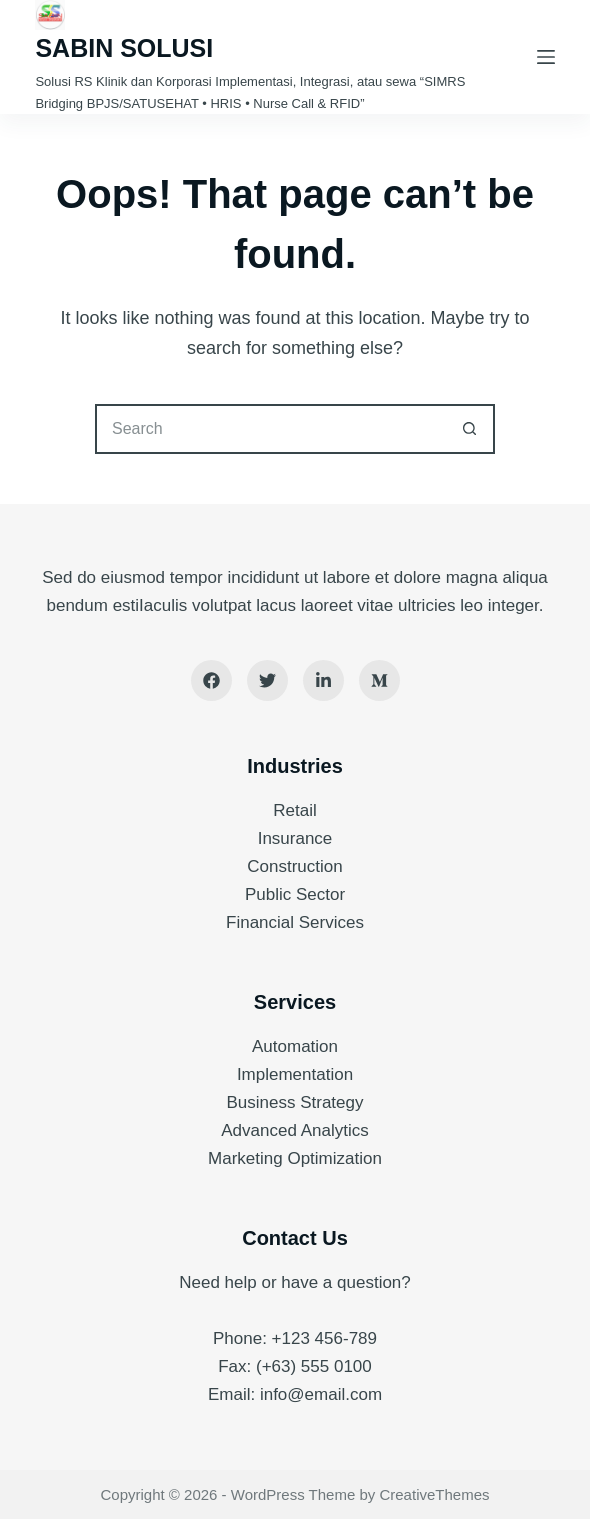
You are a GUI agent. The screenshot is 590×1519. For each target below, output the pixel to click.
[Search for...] (270, 429)
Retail (294, 810)
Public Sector (295, 894)
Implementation (295, 1074)
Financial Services (295, 922)
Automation (295, 1046)
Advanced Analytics (294, 1130)
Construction (294, 866)
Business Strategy (294, 1102)
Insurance (295, 838)
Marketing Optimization (295, 1158)
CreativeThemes (434, 1494)
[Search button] (470, 429)
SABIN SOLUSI (124, 48)
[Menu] (546, 57)
